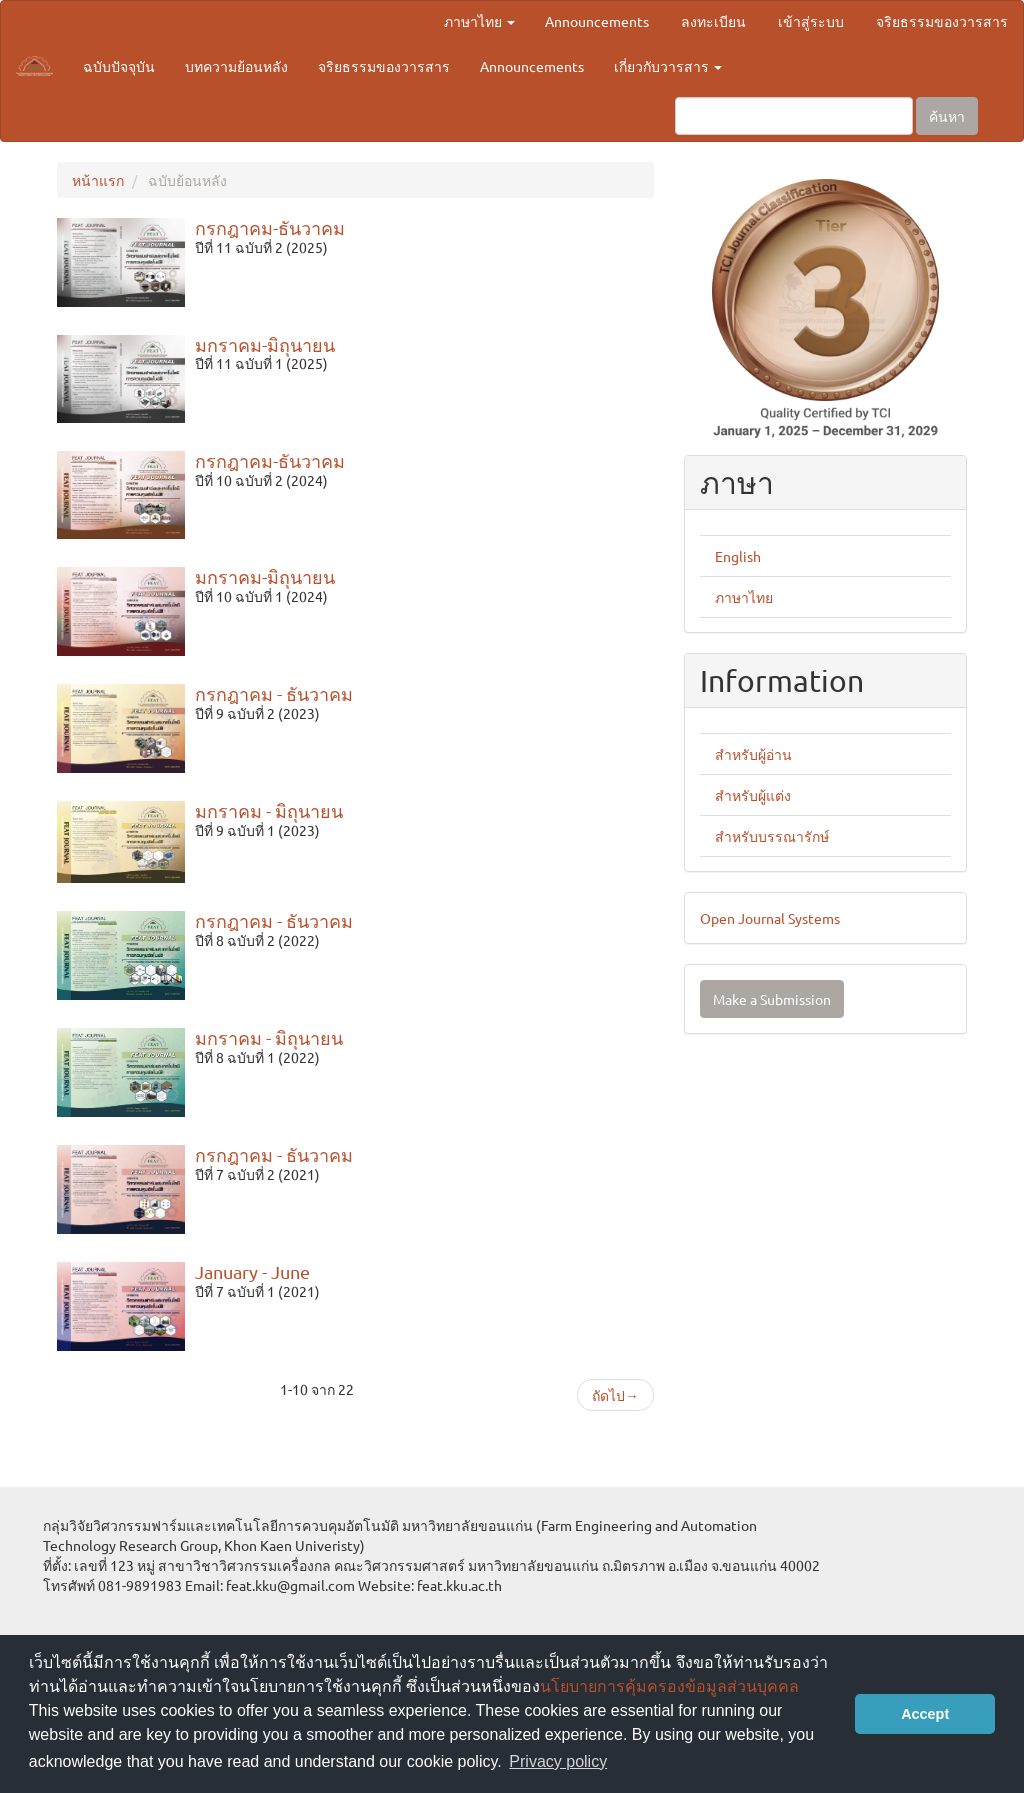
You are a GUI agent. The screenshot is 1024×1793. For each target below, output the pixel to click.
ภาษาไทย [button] (479, 21)
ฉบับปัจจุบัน (119, 66)
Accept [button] (925, 1714)
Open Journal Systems (770, 918)
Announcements (597, 21)
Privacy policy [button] (558, 1761)
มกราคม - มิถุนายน (269, 810)
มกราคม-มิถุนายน (265, 344)
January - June (252, 1271)
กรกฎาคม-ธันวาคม (270, 227)
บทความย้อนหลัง (236, 66)
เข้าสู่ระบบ (811, 21)
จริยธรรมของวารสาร (942, 21)
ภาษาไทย (744, 597)
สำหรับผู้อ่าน (753, 754)
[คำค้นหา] (794, 116)
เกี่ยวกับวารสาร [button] (668, 66)
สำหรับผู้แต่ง (753, 795)
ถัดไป (615, 1395)
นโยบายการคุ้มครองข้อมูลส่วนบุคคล (669, 1686)
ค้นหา (947, 116)
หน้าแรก (98, 180)
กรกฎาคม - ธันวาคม (274, 693)
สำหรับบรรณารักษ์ (772, 836)
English (738, 556)
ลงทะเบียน (713, 21)
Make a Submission (772, 999)
